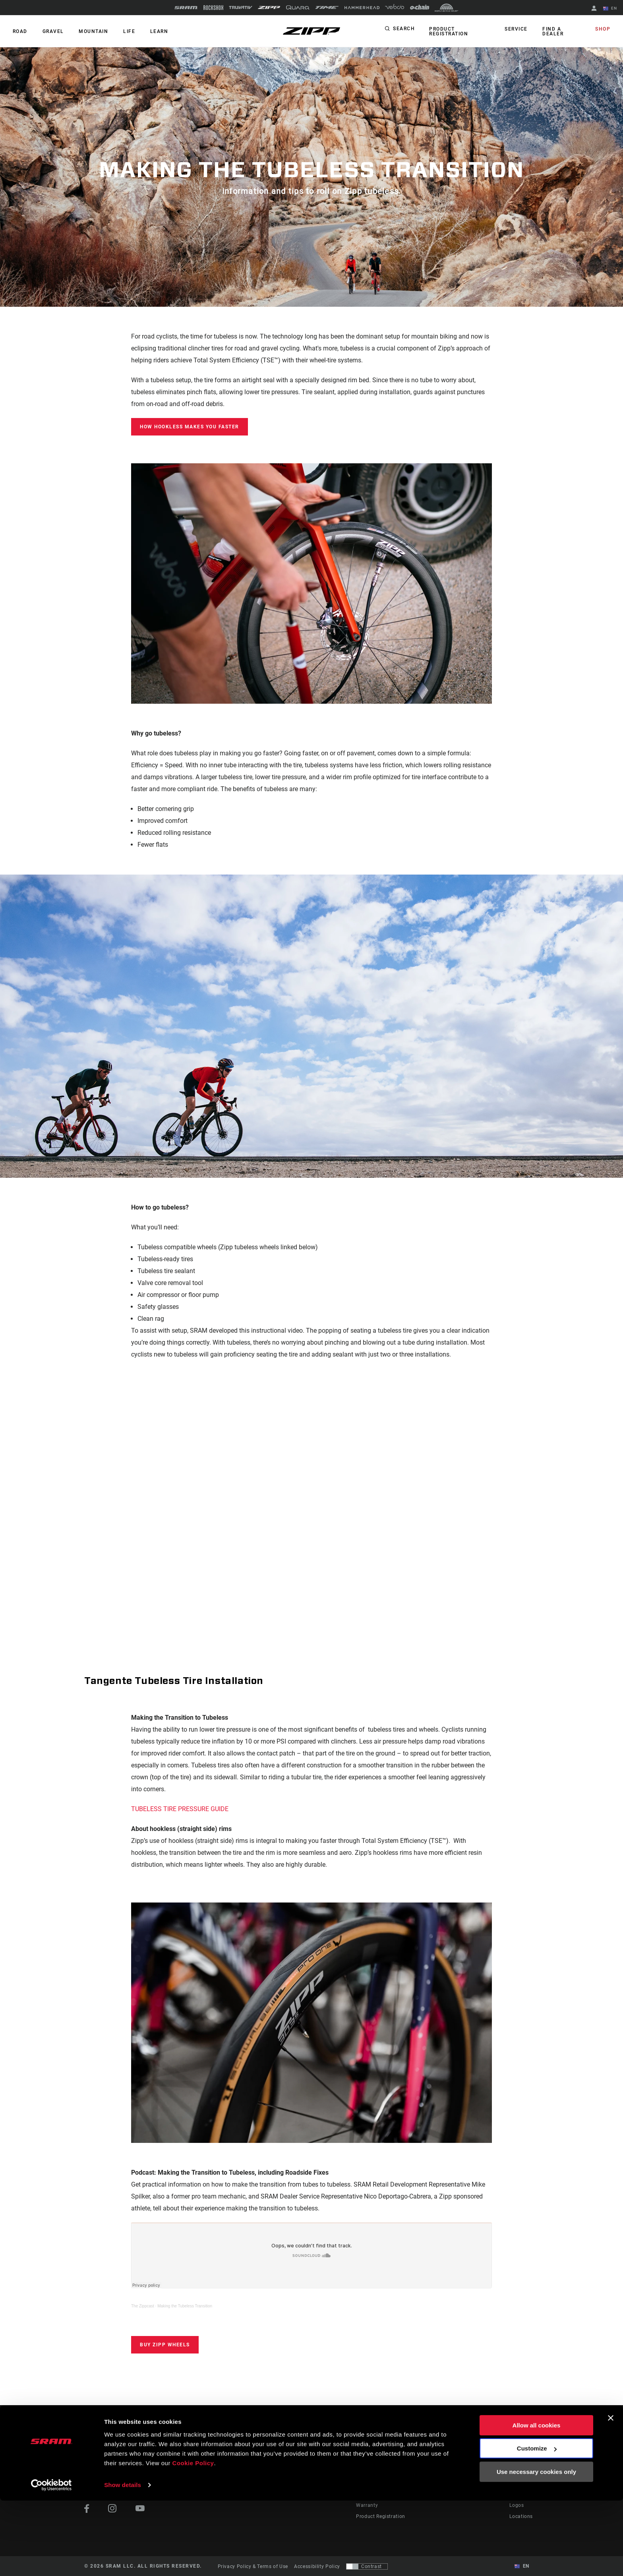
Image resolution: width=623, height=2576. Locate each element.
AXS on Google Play (467, 2472)
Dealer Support (373, 2472)
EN (611, 9)
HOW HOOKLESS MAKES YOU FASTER (189, 427)
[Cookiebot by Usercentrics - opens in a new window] (51, 2560)
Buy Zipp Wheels (165, 2345)
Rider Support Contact (382, 2461)
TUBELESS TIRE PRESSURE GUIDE (179, 1809)
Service (517, 29)
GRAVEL (51, 31)
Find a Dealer (552, 31)
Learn (152, 31)
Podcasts (330, 2472)
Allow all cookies (537, 2500)
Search (404, 29)
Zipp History (524, 2472)
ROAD (19, 31)
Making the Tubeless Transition (184, 2306)
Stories (327, 2461)
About (516, 2461)
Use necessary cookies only (536, 2547)
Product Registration (447, 31)
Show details (122, 2560)
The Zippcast (142, 2306)
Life (124, 31)
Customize (537, 2523)
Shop (603, 29)
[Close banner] (610, 2493)
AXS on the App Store (468, 2461)
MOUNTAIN (89, 31)
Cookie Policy (193, 2538)
